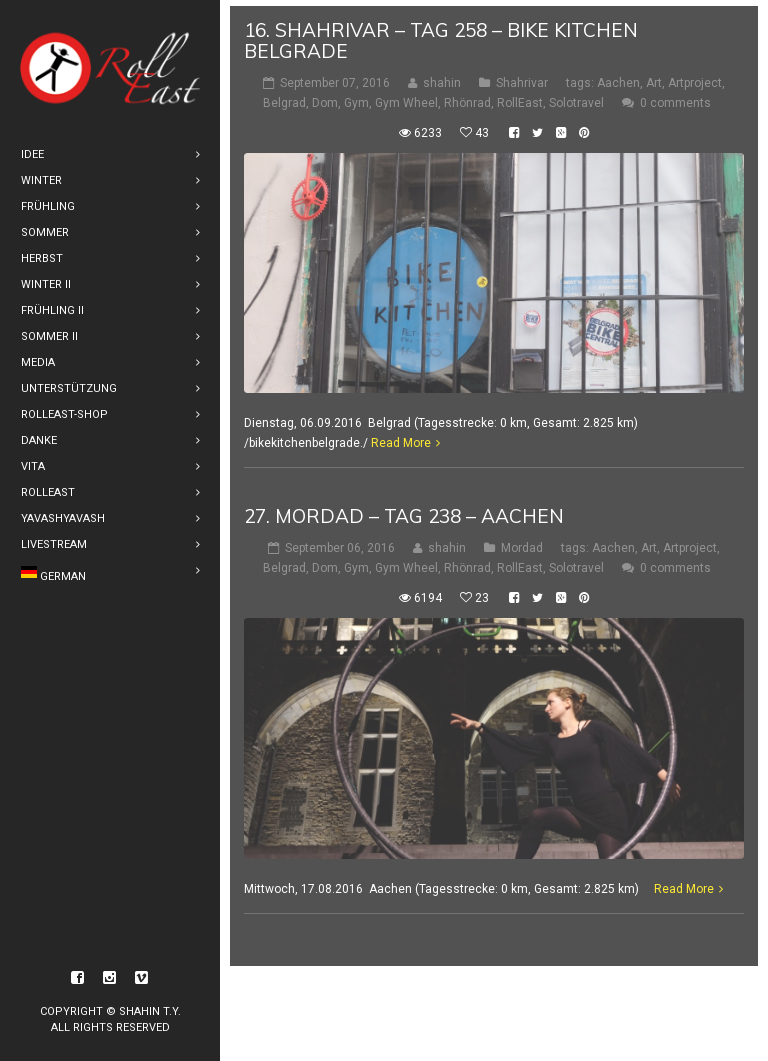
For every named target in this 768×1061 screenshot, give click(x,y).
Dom (325, 97)
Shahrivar (522, 77)
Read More (401, 438)
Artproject (695, 77)
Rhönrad (467, 97)
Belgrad (284, 97)
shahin (442, 77)
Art (654, 77)
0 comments (675, 97)
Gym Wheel (406, 97)
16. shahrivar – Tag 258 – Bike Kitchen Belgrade (441, 34)
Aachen (618, 77)
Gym (356, 97)
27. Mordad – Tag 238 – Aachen (404, 511)
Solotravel (576, 97)
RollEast (520, 97)
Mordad (522, 543)
